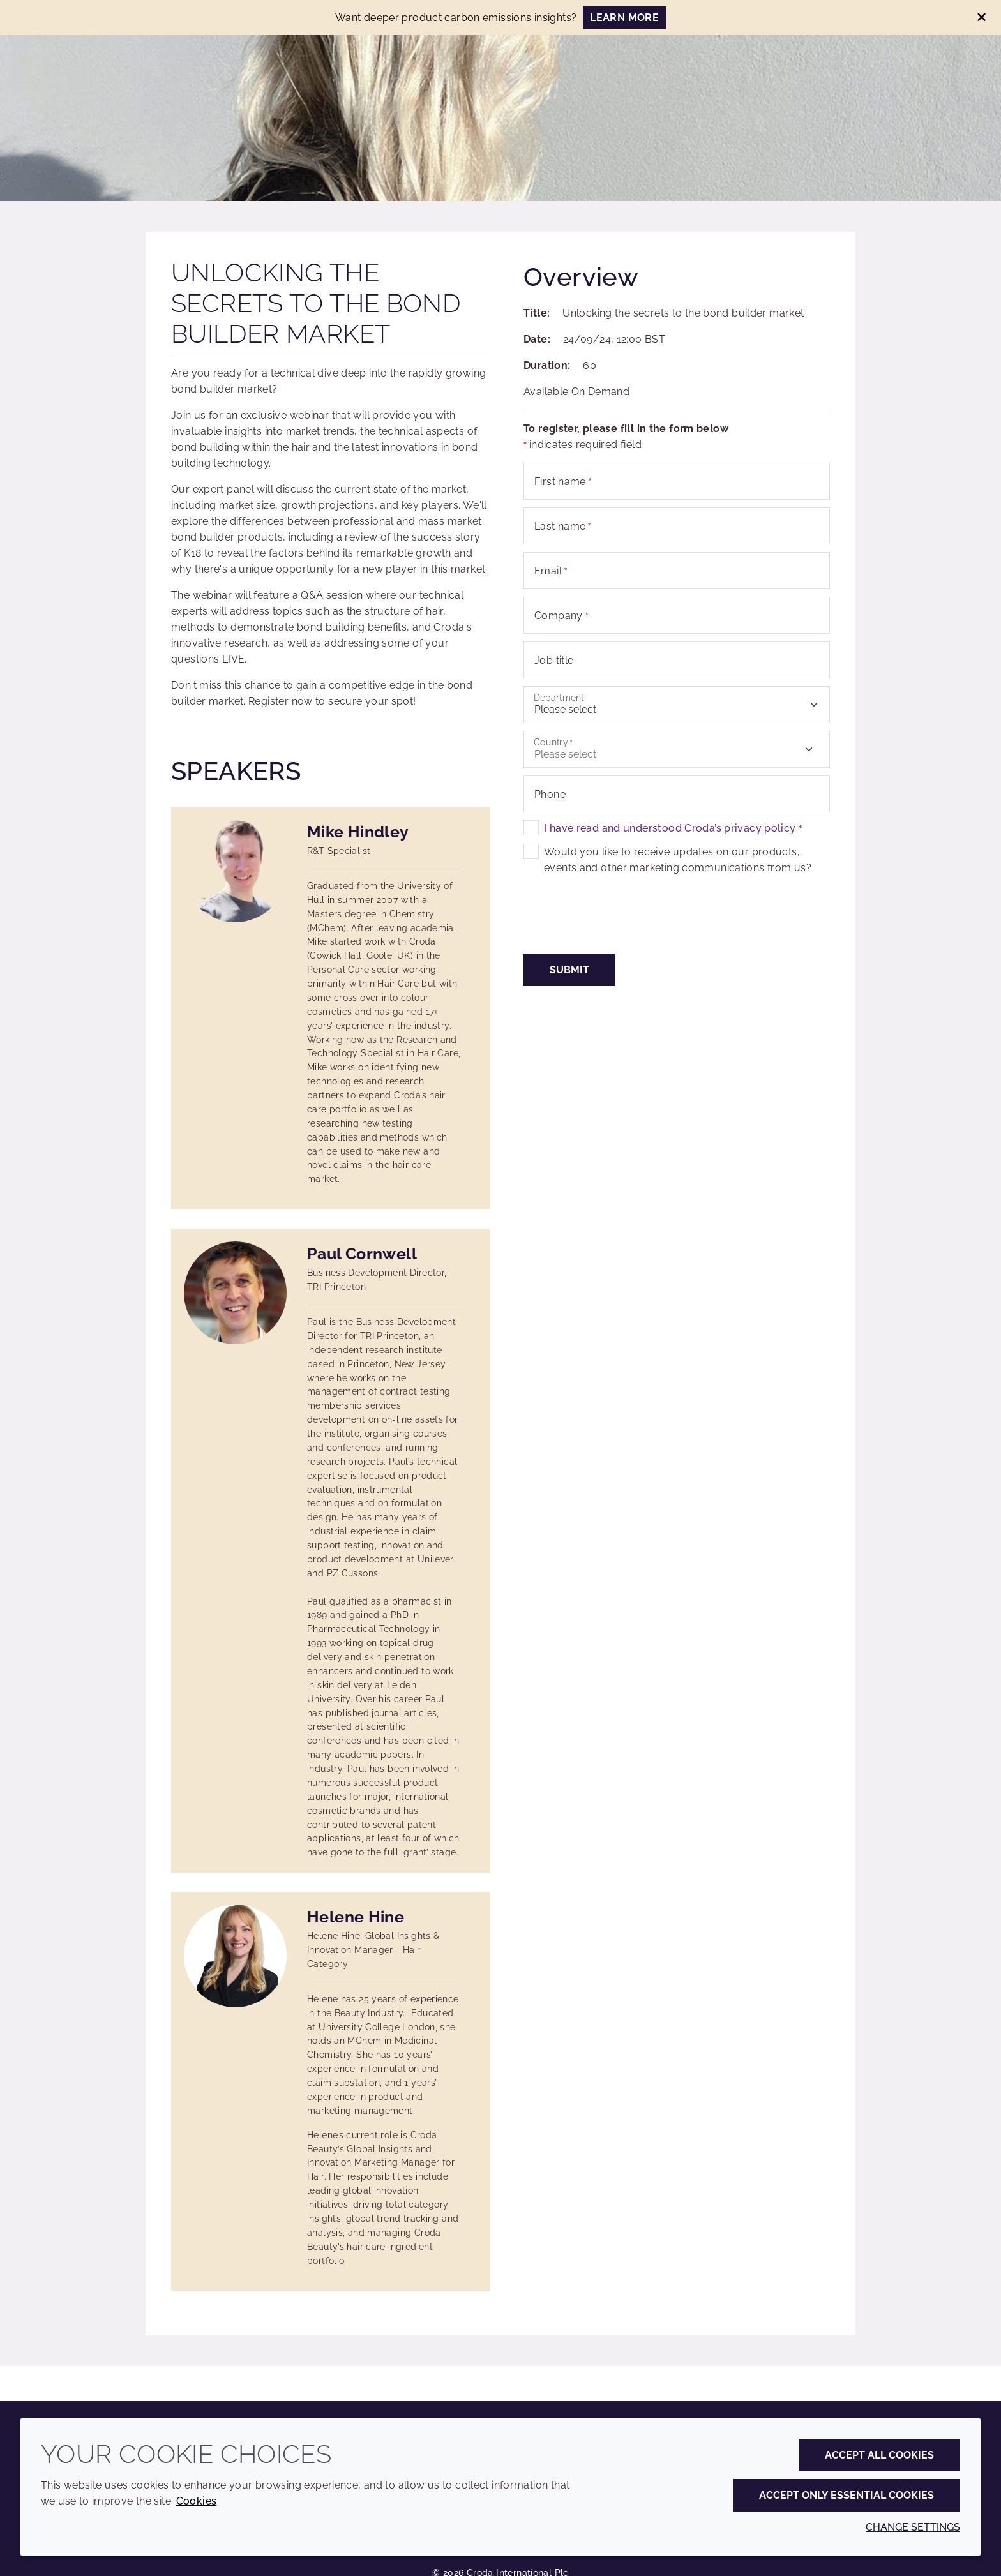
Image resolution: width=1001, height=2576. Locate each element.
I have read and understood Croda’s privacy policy (673, 828)
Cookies (196, 2501)
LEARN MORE (624, 17)
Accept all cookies (879, 2455)
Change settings (913, 2527)
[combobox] (676, 749)
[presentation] (620, 921)
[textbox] (676, 749)
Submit (569, 970)
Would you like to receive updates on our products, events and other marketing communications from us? (677, 860)
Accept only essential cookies (846, 2495)
